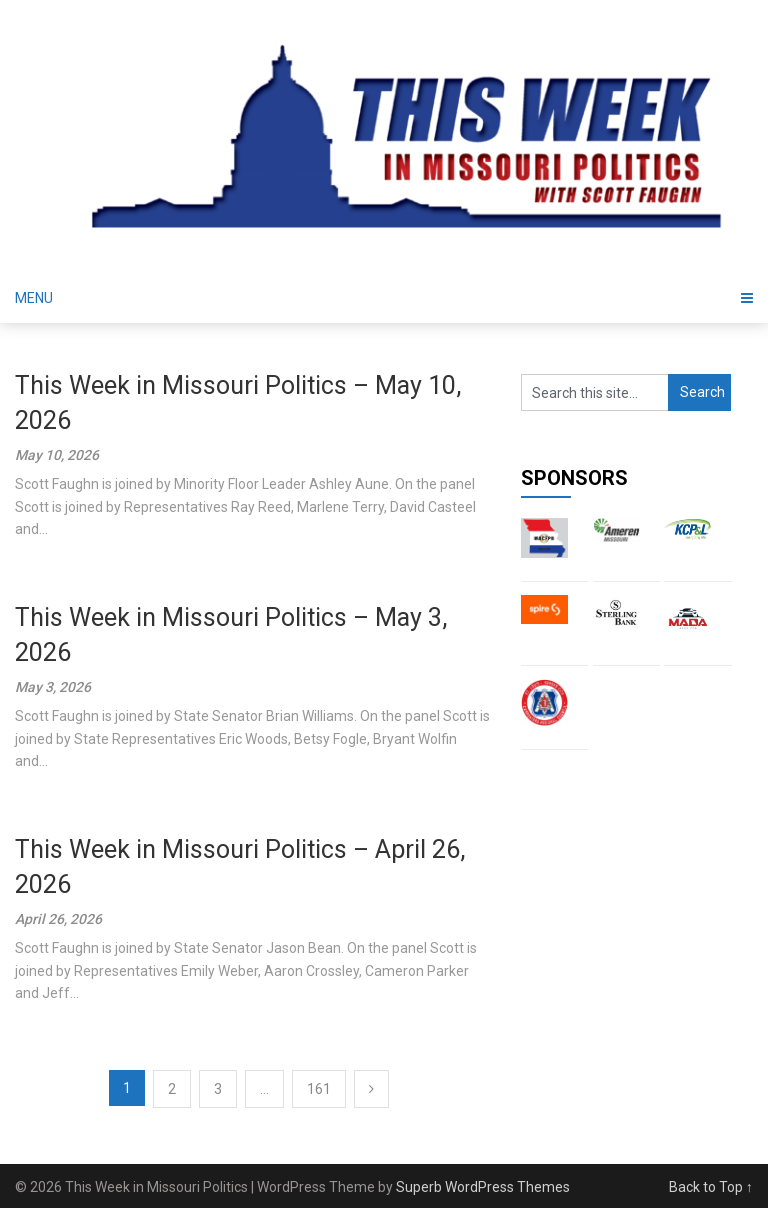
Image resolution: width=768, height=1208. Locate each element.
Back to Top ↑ (711, 1187)
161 (319, 1089)
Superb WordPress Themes (483, 1187)
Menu (34, 298)
